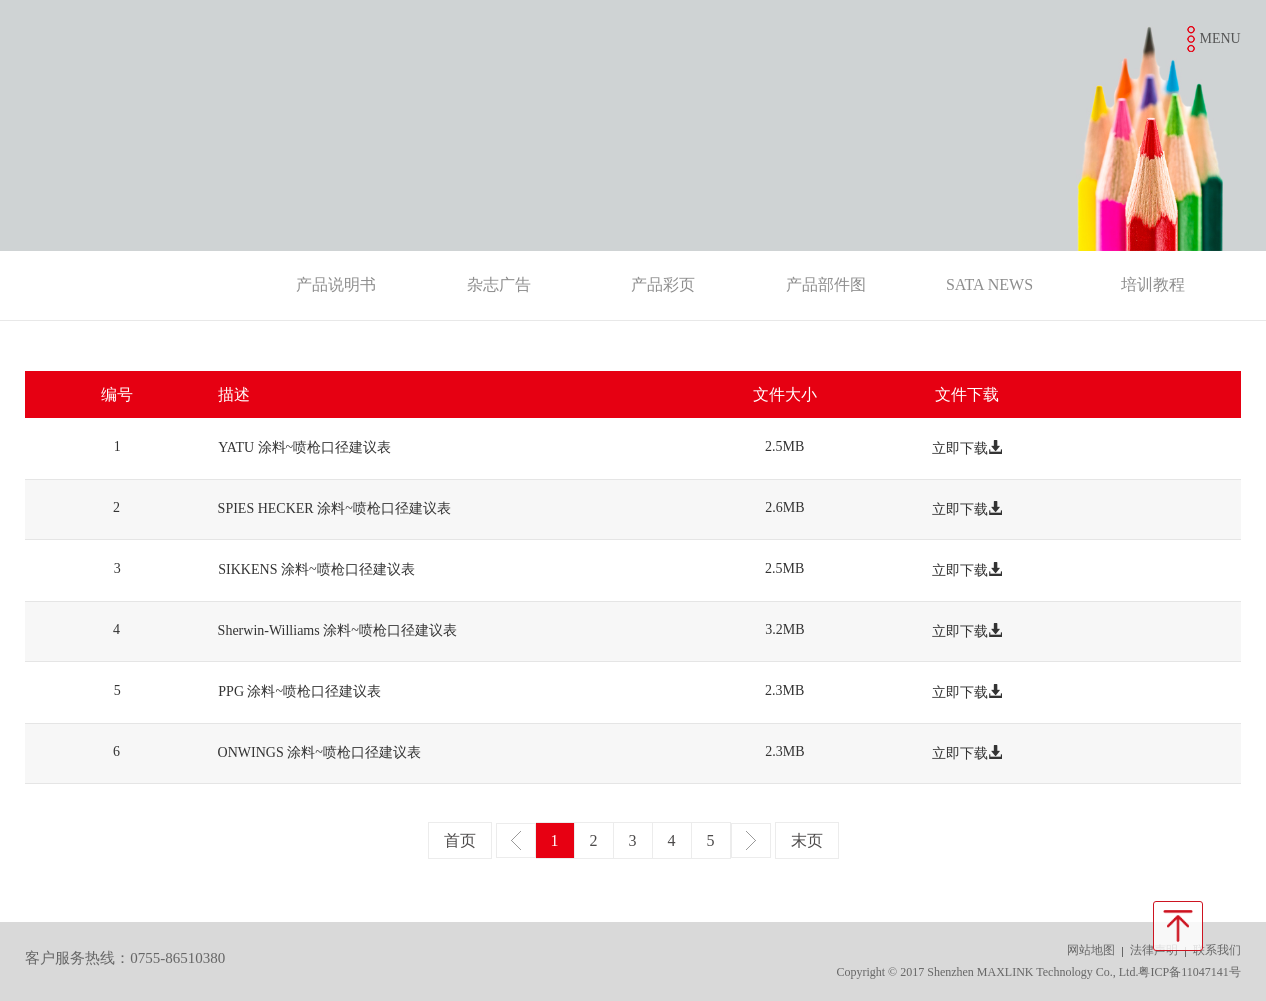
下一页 (751, 840)
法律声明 (1154, 950)
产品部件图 (826, 284)
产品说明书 (336, 284)
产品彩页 (663, 284)
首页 (460, 840)
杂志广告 (499, 284)
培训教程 (1153, 284)
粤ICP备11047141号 (1189, 972)
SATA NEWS (989, 284)
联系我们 (1217, 950)
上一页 (516, 840)
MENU (1219, 38)
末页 (807, 840)
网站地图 (1091, 950)
